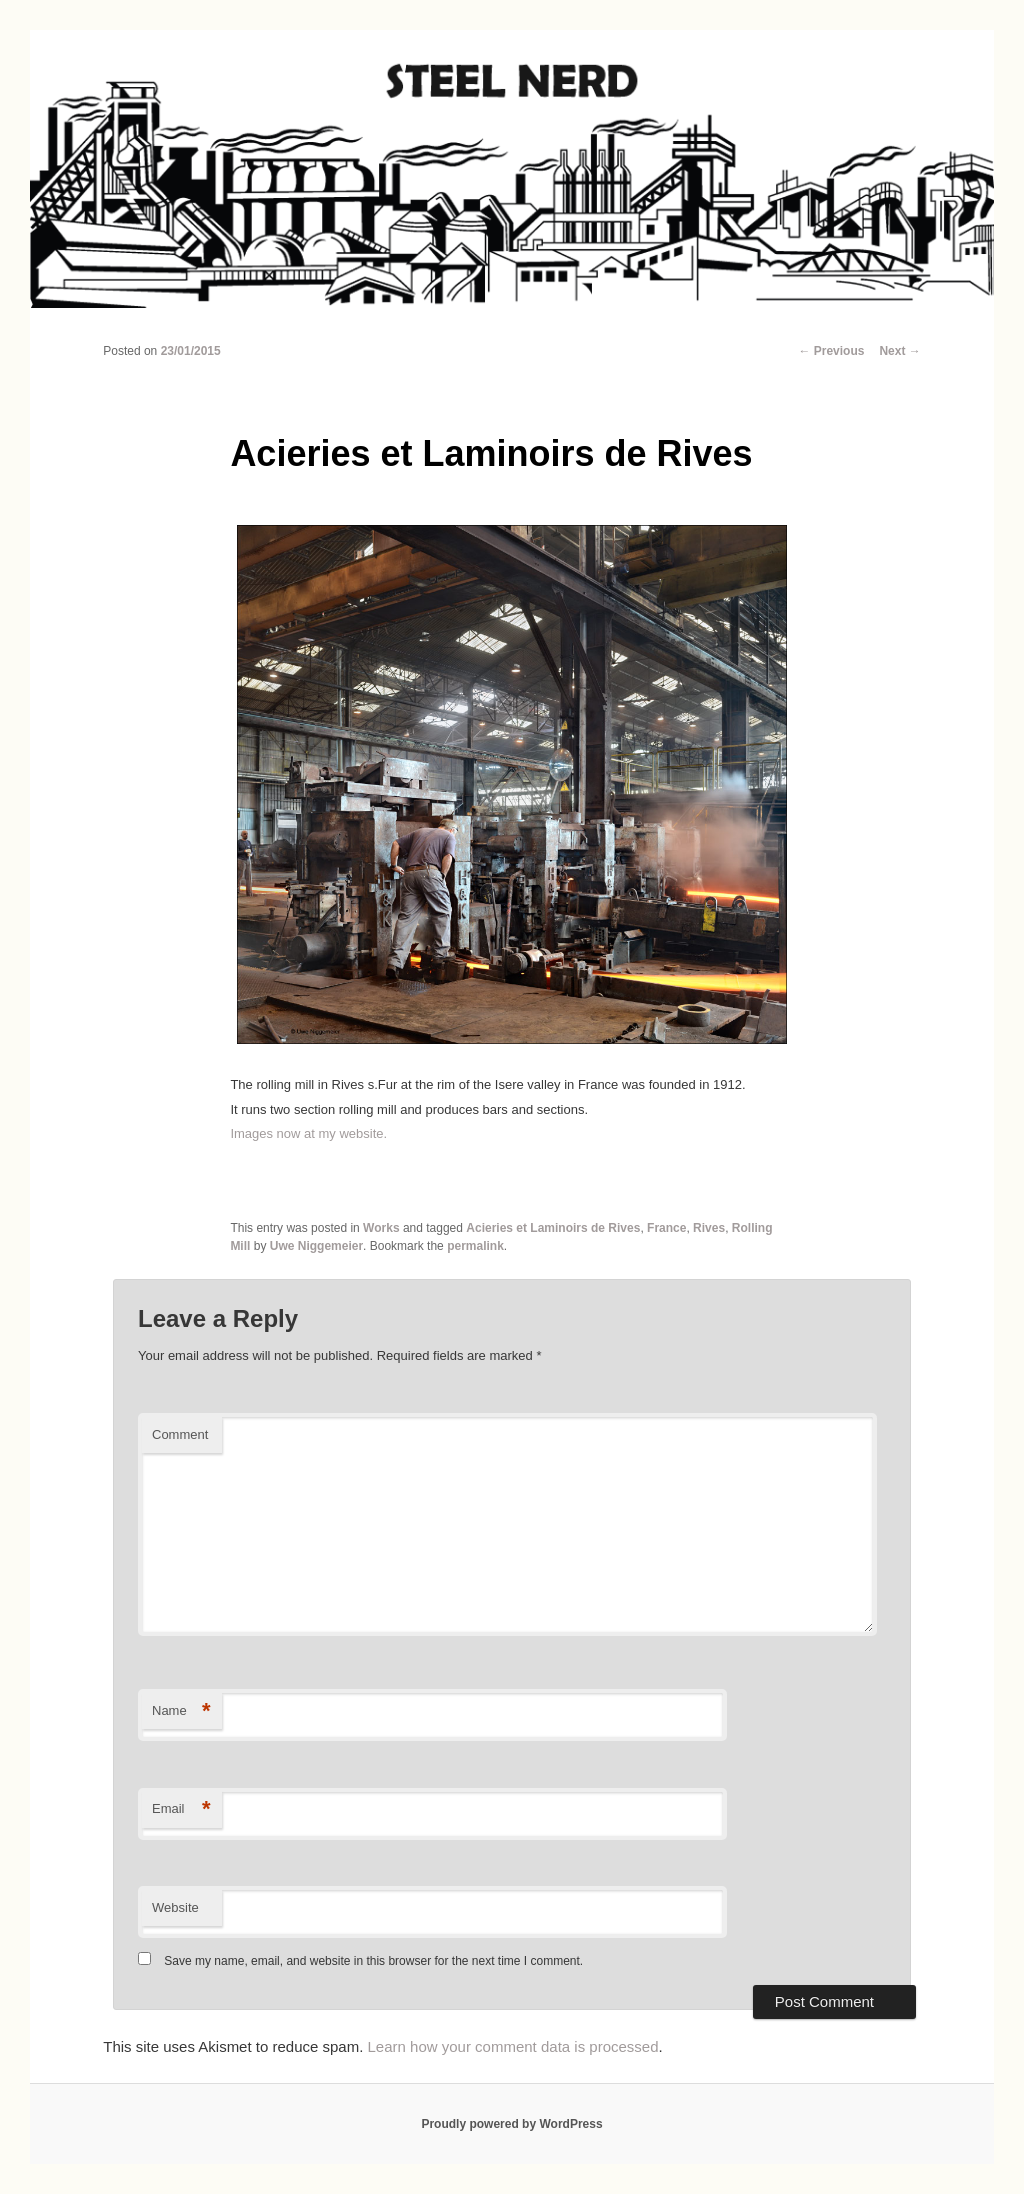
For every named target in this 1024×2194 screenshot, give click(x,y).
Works (381, 1228)
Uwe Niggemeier (316, 1246)
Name (181, 1711)
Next (899, 351)
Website (175, 1907)
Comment (180, 1434)
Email (181, 1809)
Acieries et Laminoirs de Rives (553, 1228)
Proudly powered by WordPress (511, 2124)
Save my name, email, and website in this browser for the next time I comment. (373, 1961)
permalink (475, 1246)
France (666, 1228)
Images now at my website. (308, 1133)
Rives (709, 1228)
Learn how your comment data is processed (513, 2046)
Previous (831, 351)
